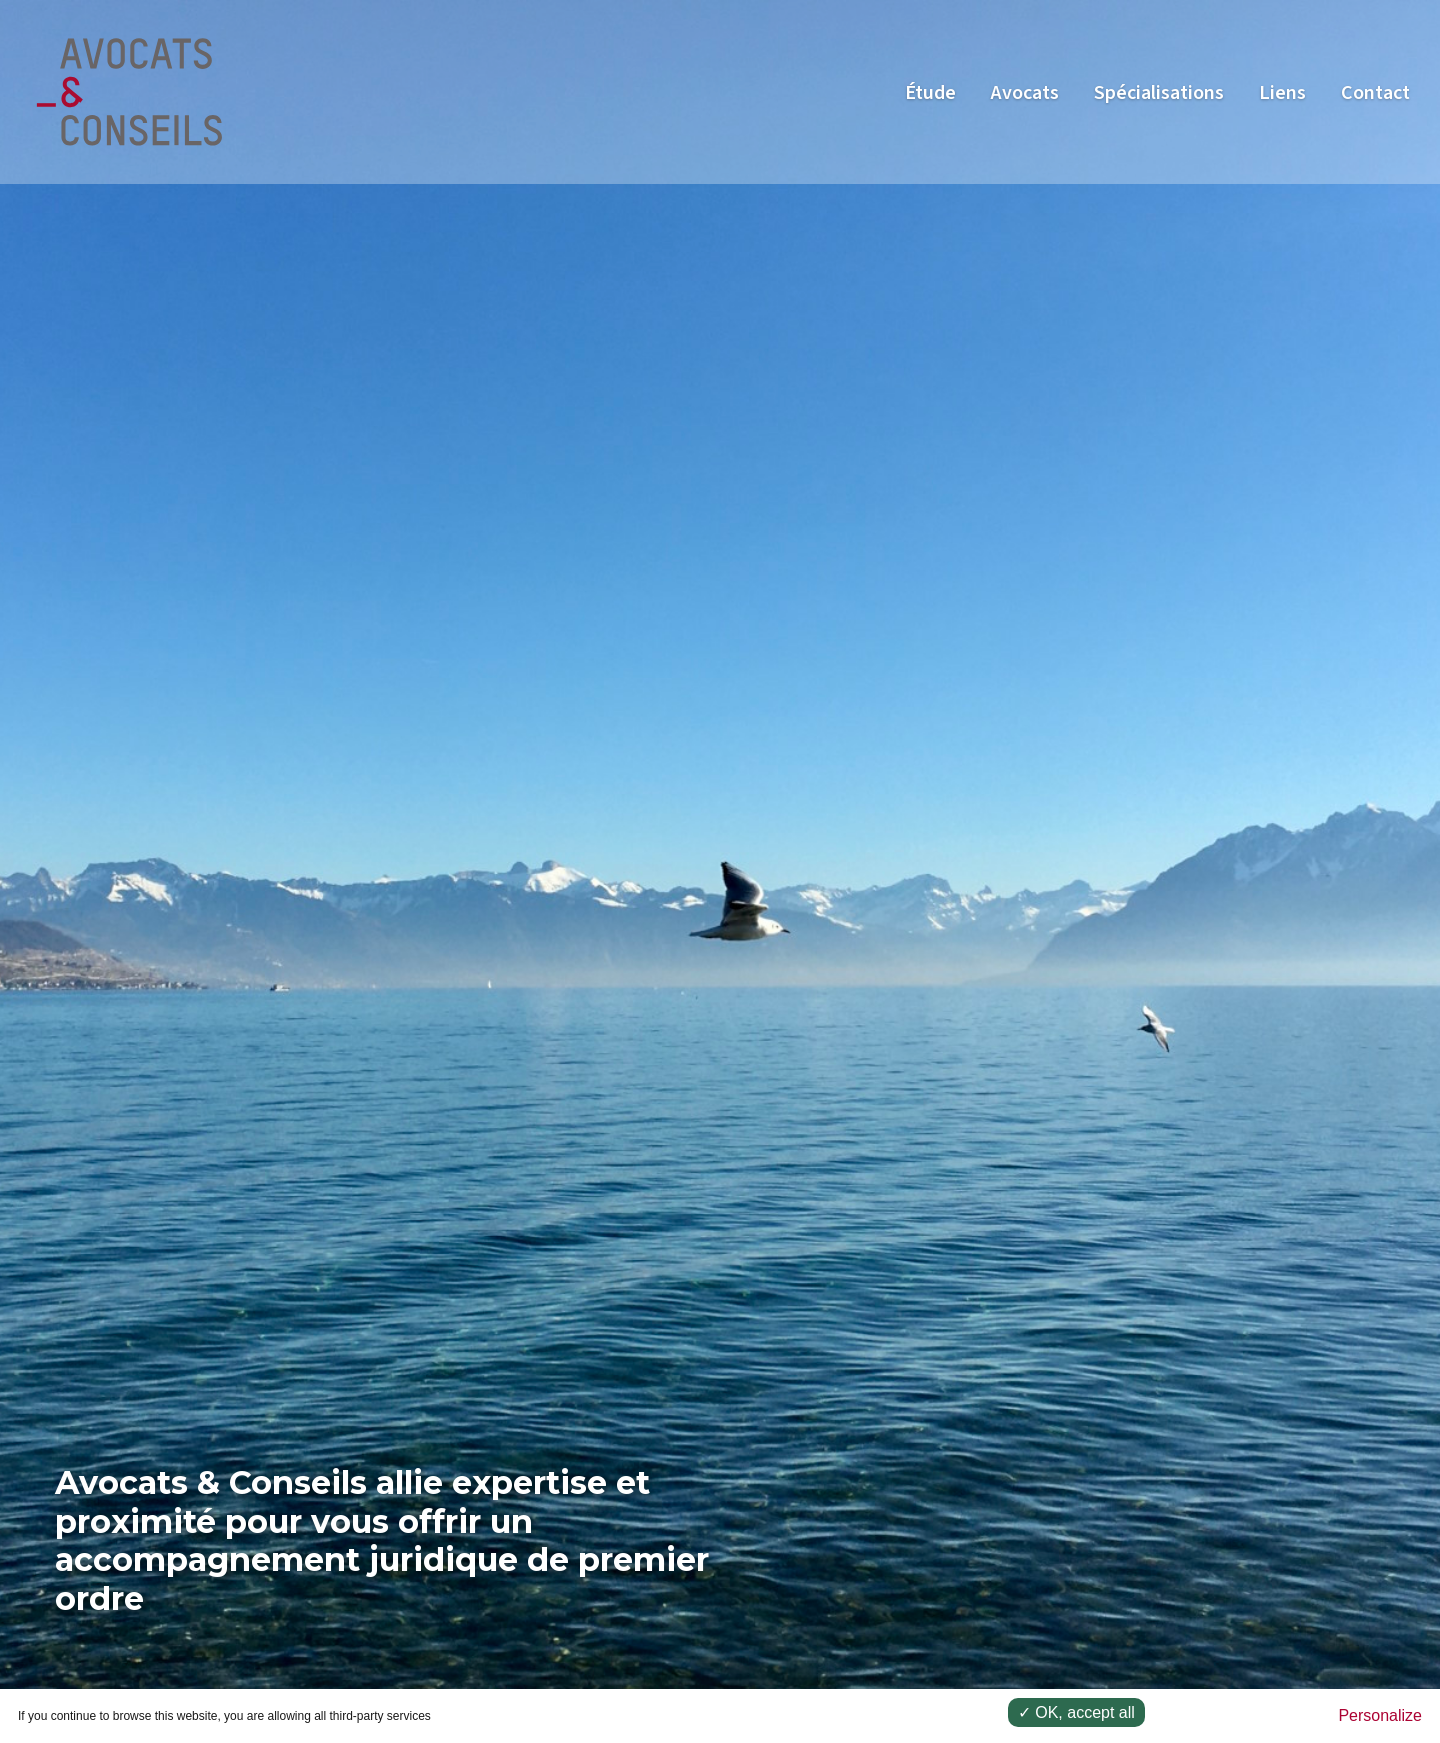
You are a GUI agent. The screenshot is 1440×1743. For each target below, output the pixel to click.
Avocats (1025, 93)
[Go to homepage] (130, 90)
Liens (1282, 93)
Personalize (1380, 1715)
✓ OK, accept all (1076, 1712)
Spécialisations (1159, 93)
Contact (1375, 93)
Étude (930, 93)
